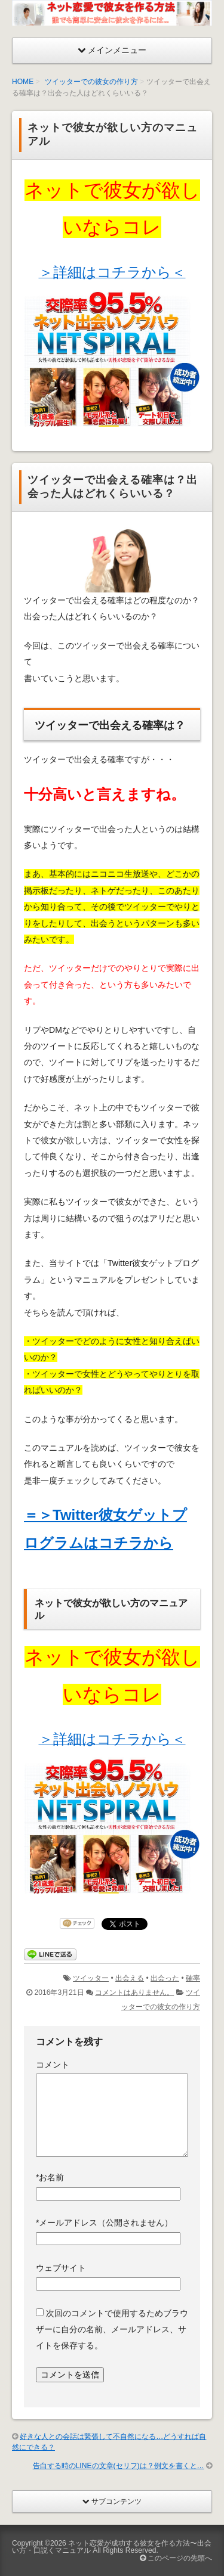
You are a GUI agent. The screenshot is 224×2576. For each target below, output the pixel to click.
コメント (52, 2064)
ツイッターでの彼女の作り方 (91, 81)
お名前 (50, 2177)
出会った (165, 1978)
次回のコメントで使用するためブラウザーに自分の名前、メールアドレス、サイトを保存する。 (112, 2329)
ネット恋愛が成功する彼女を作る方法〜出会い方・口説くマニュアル (111, 2547)
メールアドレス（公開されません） (104, 2222)
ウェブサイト (61, 2268)
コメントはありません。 (134, 1992)
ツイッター (91, 1978)
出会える (129, 1978)
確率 (193, 1978)
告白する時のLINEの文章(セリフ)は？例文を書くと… (118, 2466)
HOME (22, 81)
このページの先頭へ (176, 2558)
